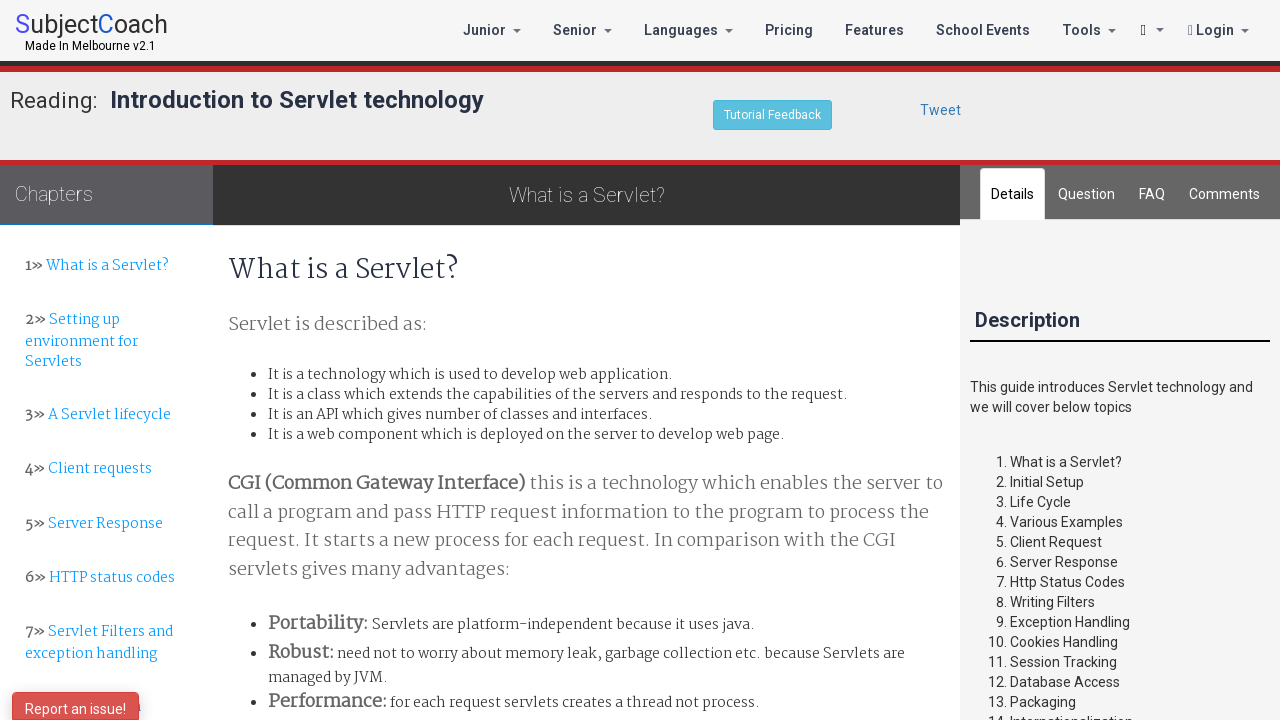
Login (1218, 30)
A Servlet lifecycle (98, 415)
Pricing (789, 30)
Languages (688, 30)
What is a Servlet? (97, 266)
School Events (983, 30)
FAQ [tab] (1152, 194)
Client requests (88, 469)
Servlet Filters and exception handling (99, 642)
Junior (492, 30)
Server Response (94, 524)
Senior (582, 30)
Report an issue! (75, 709)
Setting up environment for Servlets (81, 340)
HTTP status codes (100, 578)
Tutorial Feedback (772, 115)
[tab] (1224, 194)
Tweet (940, 110)
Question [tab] (1086, 194)
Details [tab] (1012, 194)
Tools (1089, 30)
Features (874, 30)
